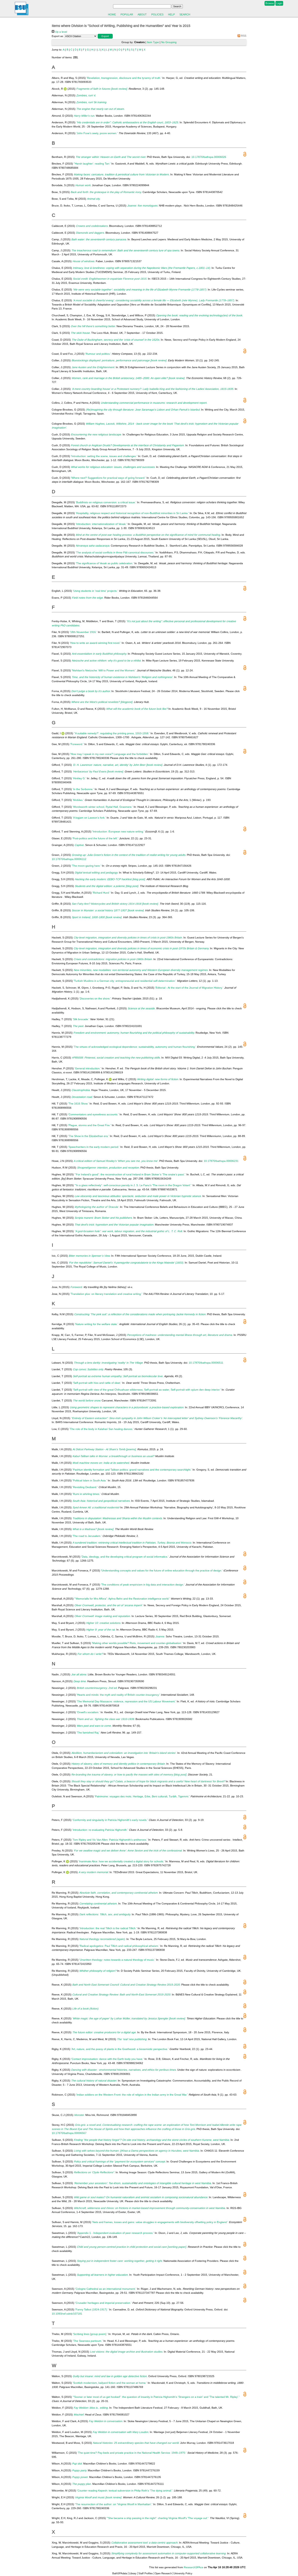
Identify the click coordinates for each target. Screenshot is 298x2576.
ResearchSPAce (193, 2567)
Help (171, 14)
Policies (157, 14)
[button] (105, 36)
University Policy (183, 2573)
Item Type (153, 42)
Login (279, 3)
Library (132, 2573)
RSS (241, 35)
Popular (126, 14)
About (142, 14)
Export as (57, 36)
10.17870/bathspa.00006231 (221, 1160)
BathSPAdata (119, 2573)
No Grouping (169, 42)
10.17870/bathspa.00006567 (69, 2133)
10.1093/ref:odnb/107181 (67, 2313)
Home (112, 14)
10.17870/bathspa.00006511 (206, 1362)
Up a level (59, 31)
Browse (270, 3)
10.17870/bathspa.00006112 (69, 859)
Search (184, 14)
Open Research (163, 2573)
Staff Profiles (145, 2573)
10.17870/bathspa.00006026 (208, 156)
